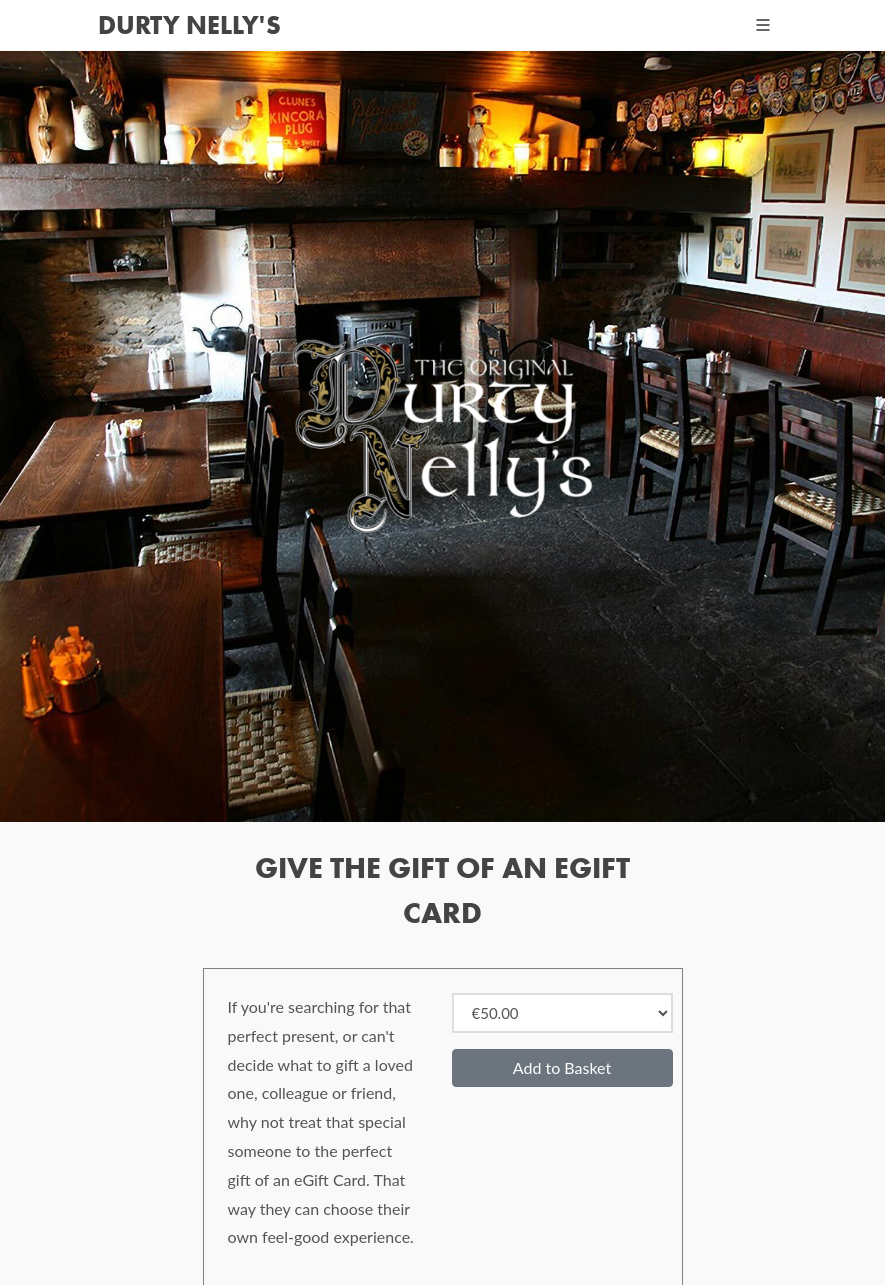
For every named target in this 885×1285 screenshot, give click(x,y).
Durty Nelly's (189, 25)
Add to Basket (562, 1067)
